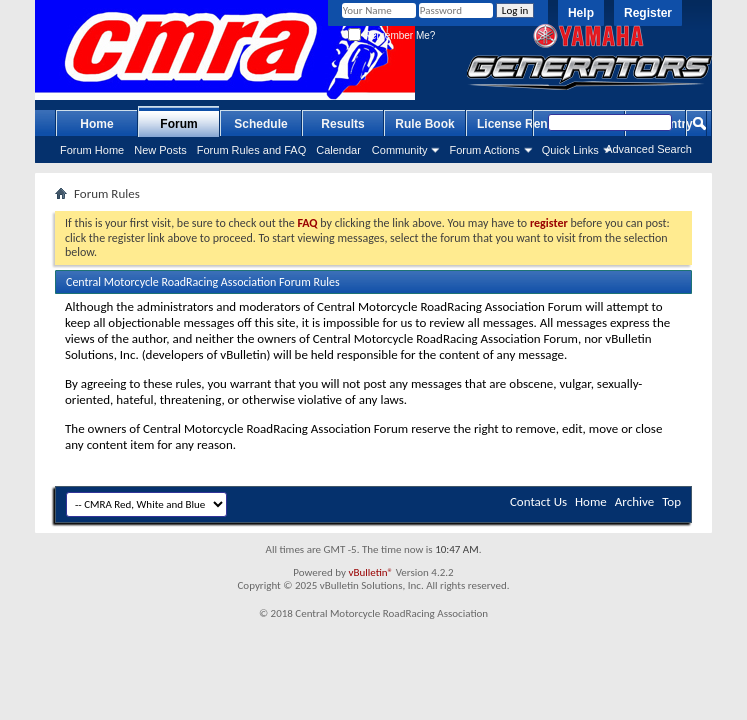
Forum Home (92, 150)
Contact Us (538, 501)
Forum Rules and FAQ (251, 150)
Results (342, 124)
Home (96, 124)
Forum (178, 124)
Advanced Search (648, 149)
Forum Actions (484, 150)
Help (581, 13)
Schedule (260, 124)
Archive (634, 501)
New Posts (160, 150)
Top (671, 501)
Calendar (338, 150)
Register (648, 13)
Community (400, 150)
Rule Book (424, 124)
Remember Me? (391, 35)
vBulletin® (370, 572)
